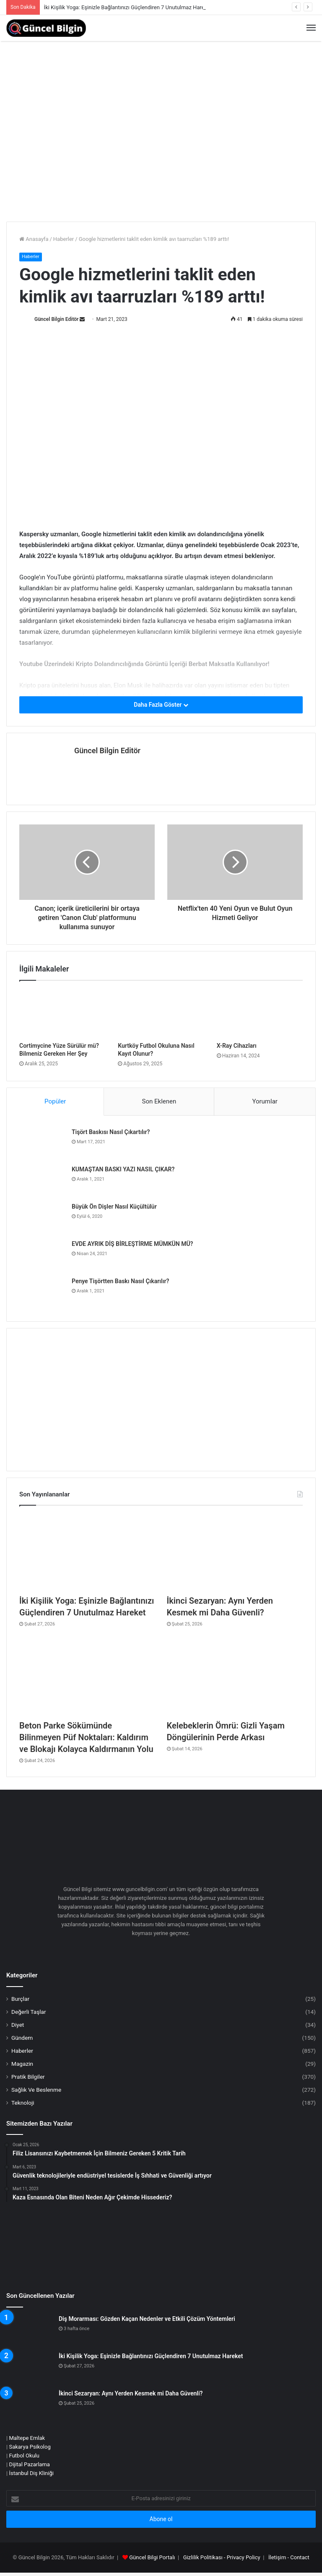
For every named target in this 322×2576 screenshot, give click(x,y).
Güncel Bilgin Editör (56, 319)
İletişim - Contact (288, 2557)
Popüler (55, 1101)
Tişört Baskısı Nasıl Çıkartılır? (111, 1132)
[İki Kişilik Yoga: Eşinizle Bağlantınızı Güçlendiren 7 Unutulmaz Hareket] (87, 1552)
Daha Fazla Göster (161, 704)
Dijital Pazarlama (29, 2464)
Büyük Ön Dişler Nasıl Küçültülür (114, 1206)
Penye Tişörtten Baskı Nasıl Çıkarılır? (120, 1281)
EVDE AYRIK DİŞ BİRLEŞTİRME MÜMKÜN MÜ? (132, 1243)
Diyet (17, 2024)
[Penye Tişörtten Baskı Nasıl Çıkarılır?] (42, 1293)
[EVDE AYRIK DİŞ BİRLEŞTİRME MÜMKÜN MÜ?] (42, 1255)
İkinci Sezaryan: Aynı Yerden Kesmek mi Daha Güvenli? (131, 2393)
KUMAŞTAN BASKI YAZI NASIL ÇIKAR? (123, 1169)
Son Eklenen (159, 1101)
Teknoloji (22, 2102)
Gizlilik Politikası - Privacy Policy (221, 2557)
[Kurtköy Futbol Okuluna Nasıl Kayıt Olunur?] (161, 1013)
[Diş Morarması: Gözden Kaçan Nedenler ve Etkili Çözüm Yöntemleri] (29, 2330)
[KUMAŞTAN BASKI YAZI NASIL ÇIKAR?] (42, 1181)
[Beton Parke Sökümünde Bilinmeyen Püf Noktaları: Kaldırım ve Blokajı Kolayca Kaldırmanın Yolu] (87, 1677)
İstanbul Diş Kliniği (31, 2473)
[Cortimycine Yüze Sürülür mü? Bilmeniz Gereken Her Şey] (62, 1013)
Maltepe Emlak (27, 2438)
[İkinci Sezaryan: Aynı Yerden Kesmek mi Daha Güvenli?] (235, 1552)
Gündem (22, 2037)
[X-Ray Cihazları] (260, 1013)
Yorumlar (264, 1101)
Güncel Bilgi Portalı (152, 2557)
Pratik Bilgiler (28, 2076)
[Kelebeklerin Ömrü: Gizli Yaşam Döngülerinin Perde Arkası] (235, 1677)
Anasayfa (33, 239)
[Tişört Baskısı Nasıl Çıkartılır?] (42, 1144)
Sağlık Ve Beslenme (36, 2089)
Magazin (22, 2063)
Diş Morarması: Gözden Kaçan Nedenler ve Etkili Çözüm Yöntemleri (147, 2318)
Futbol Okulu (24, 2455)
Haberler (63, 239)
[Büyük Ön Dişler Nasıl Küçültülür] (42, 1218)
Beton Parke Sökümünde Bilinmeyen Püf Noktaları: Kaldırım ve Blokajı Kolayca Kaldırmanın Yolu (86, 1737)
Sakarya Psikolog (29, 2447)
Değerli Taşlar (28, 2011)
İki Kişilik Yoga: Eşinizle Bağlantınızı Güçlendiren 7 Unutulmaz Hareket (128, 7)
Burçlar (20, 1998)
